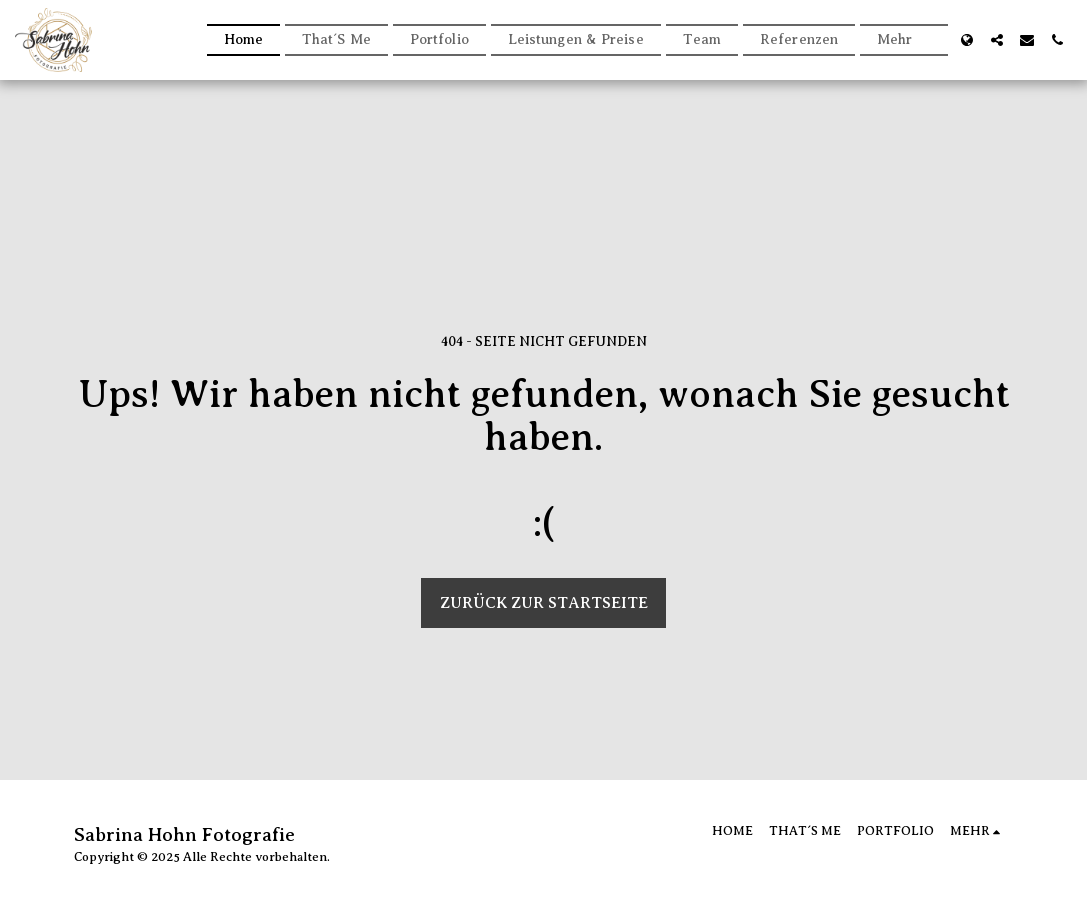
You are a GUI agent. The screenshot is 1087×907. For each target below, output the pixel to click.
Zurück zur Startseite (544, 603)
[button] (997, 40)
